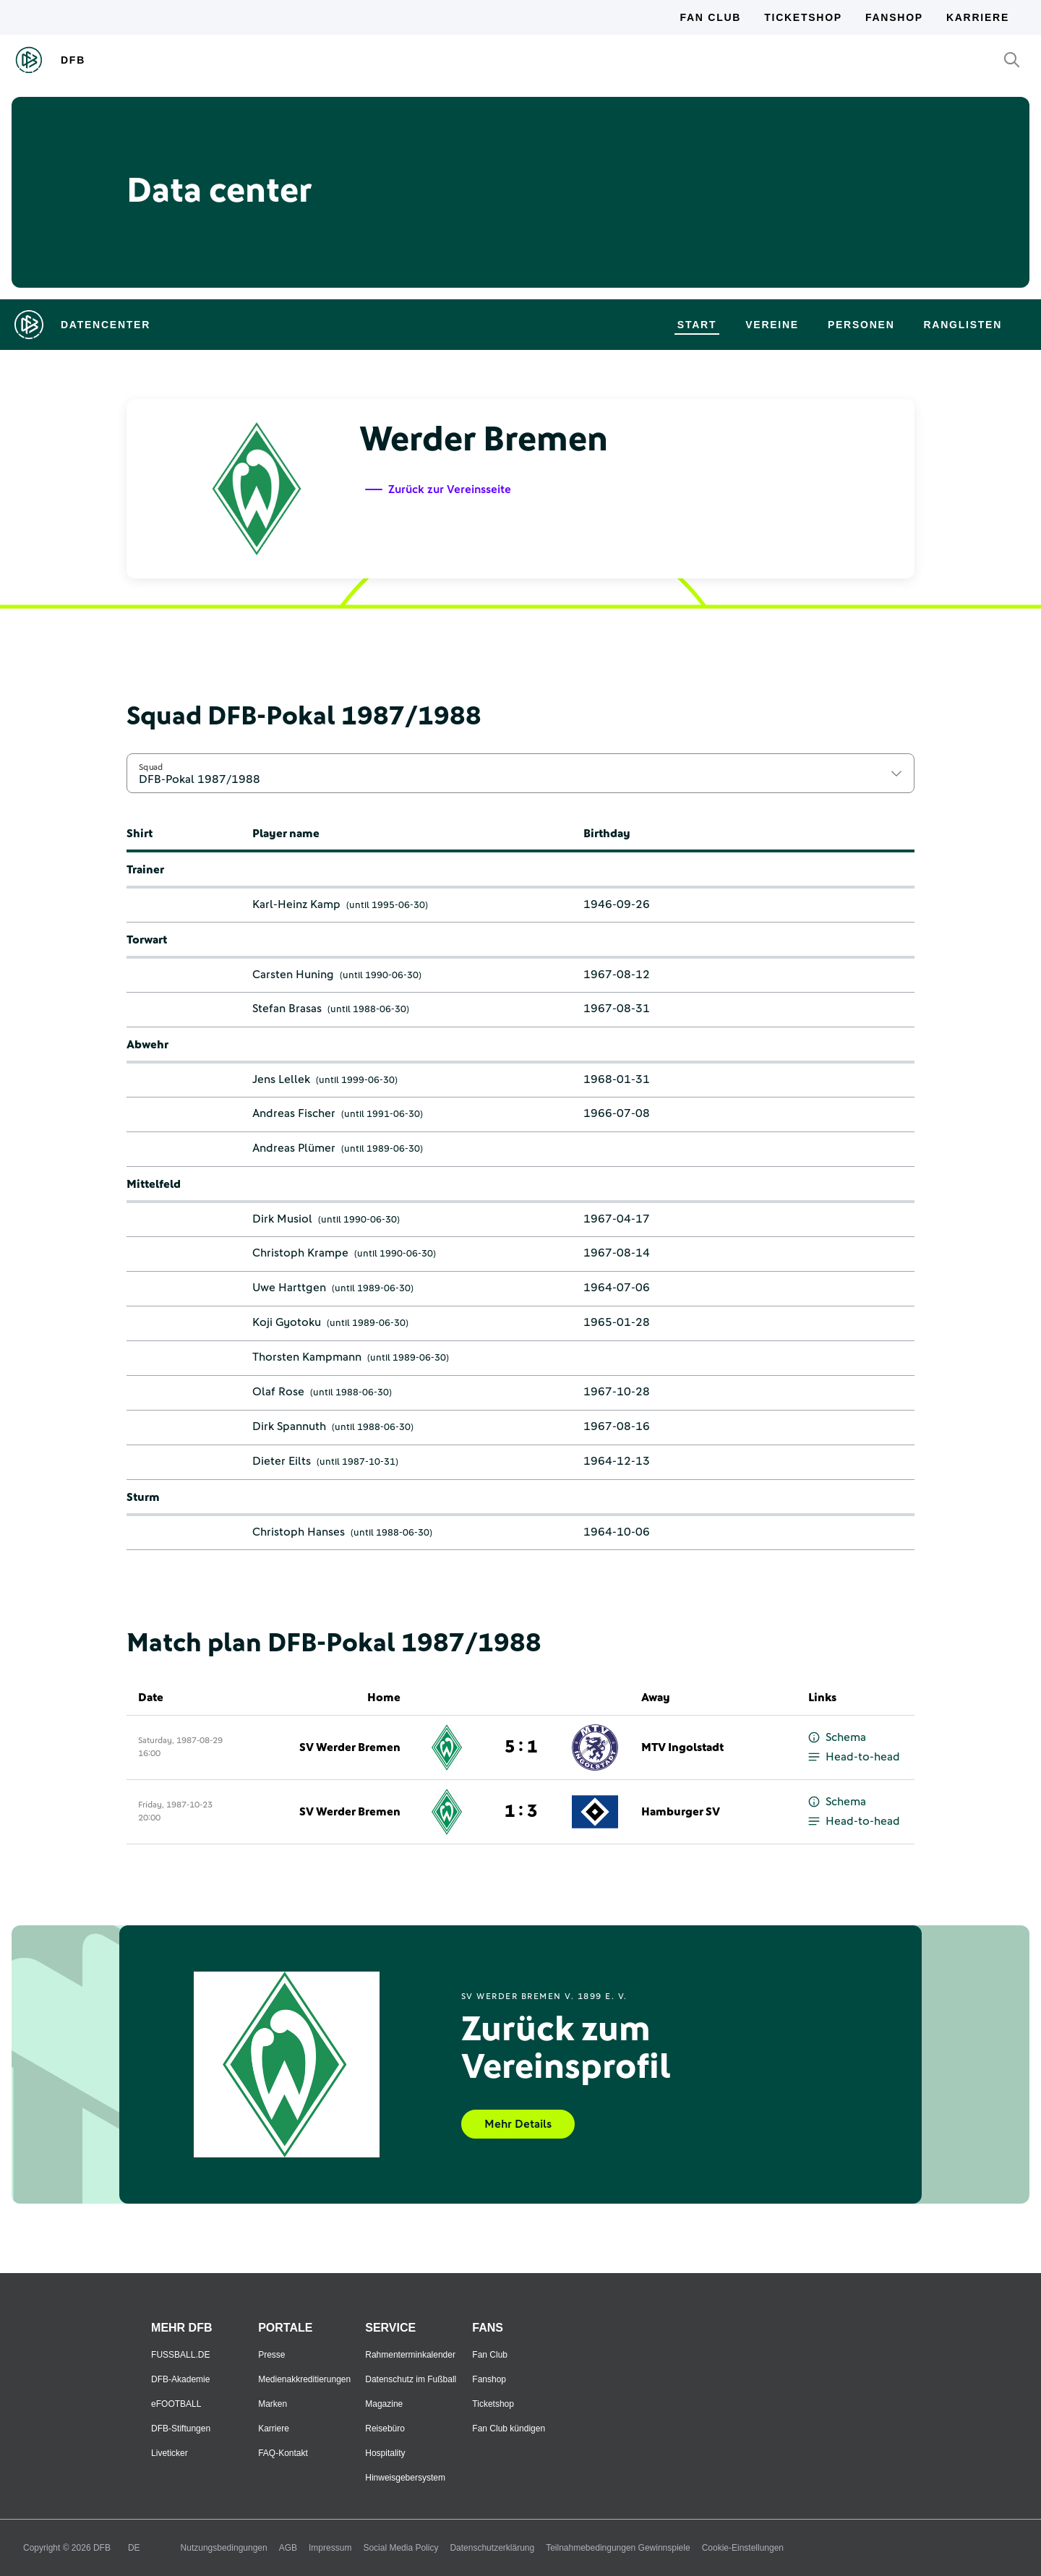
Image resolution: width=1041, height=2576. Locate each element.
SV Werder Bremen (349, 1747)
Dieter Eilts (281, 1461)
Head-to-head (854, 1757)
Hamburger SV (680, 1812)
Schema (837, 1738)
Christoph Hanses (298, 1532)
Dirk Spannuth (289, 1426)
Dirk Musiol (282, 1219)
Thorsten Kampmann (306, 1357)
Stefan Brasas (287, 1008)
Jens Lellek (281, 1079)
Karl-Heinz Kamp (296, 904)
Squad (151, 767)
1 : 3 (521, 1811)
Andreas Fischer (293, 1113)
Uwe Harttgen (289, 1287)
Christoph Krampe (300, 1253)
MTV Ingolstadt (682, 1747)
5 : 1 (521, 1747)
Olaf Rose (278, 1392)
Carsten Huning (293, 974)
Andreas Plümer (293, 1148)
